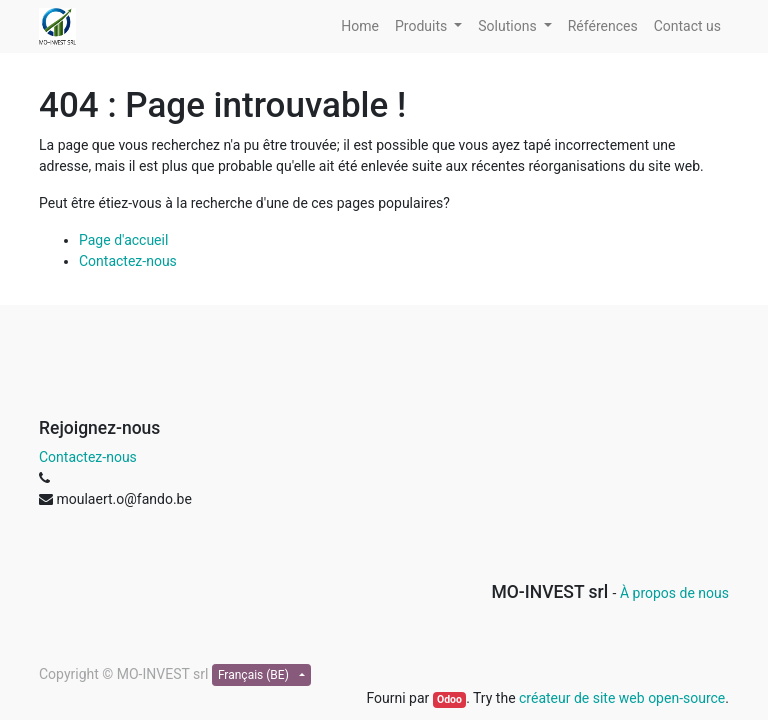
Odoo (449, 699)
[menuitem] (360, 26)
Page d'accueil (123, 240)
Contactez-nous (128, 261)
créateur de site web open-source (622, 698)
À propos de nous (674, 593)
